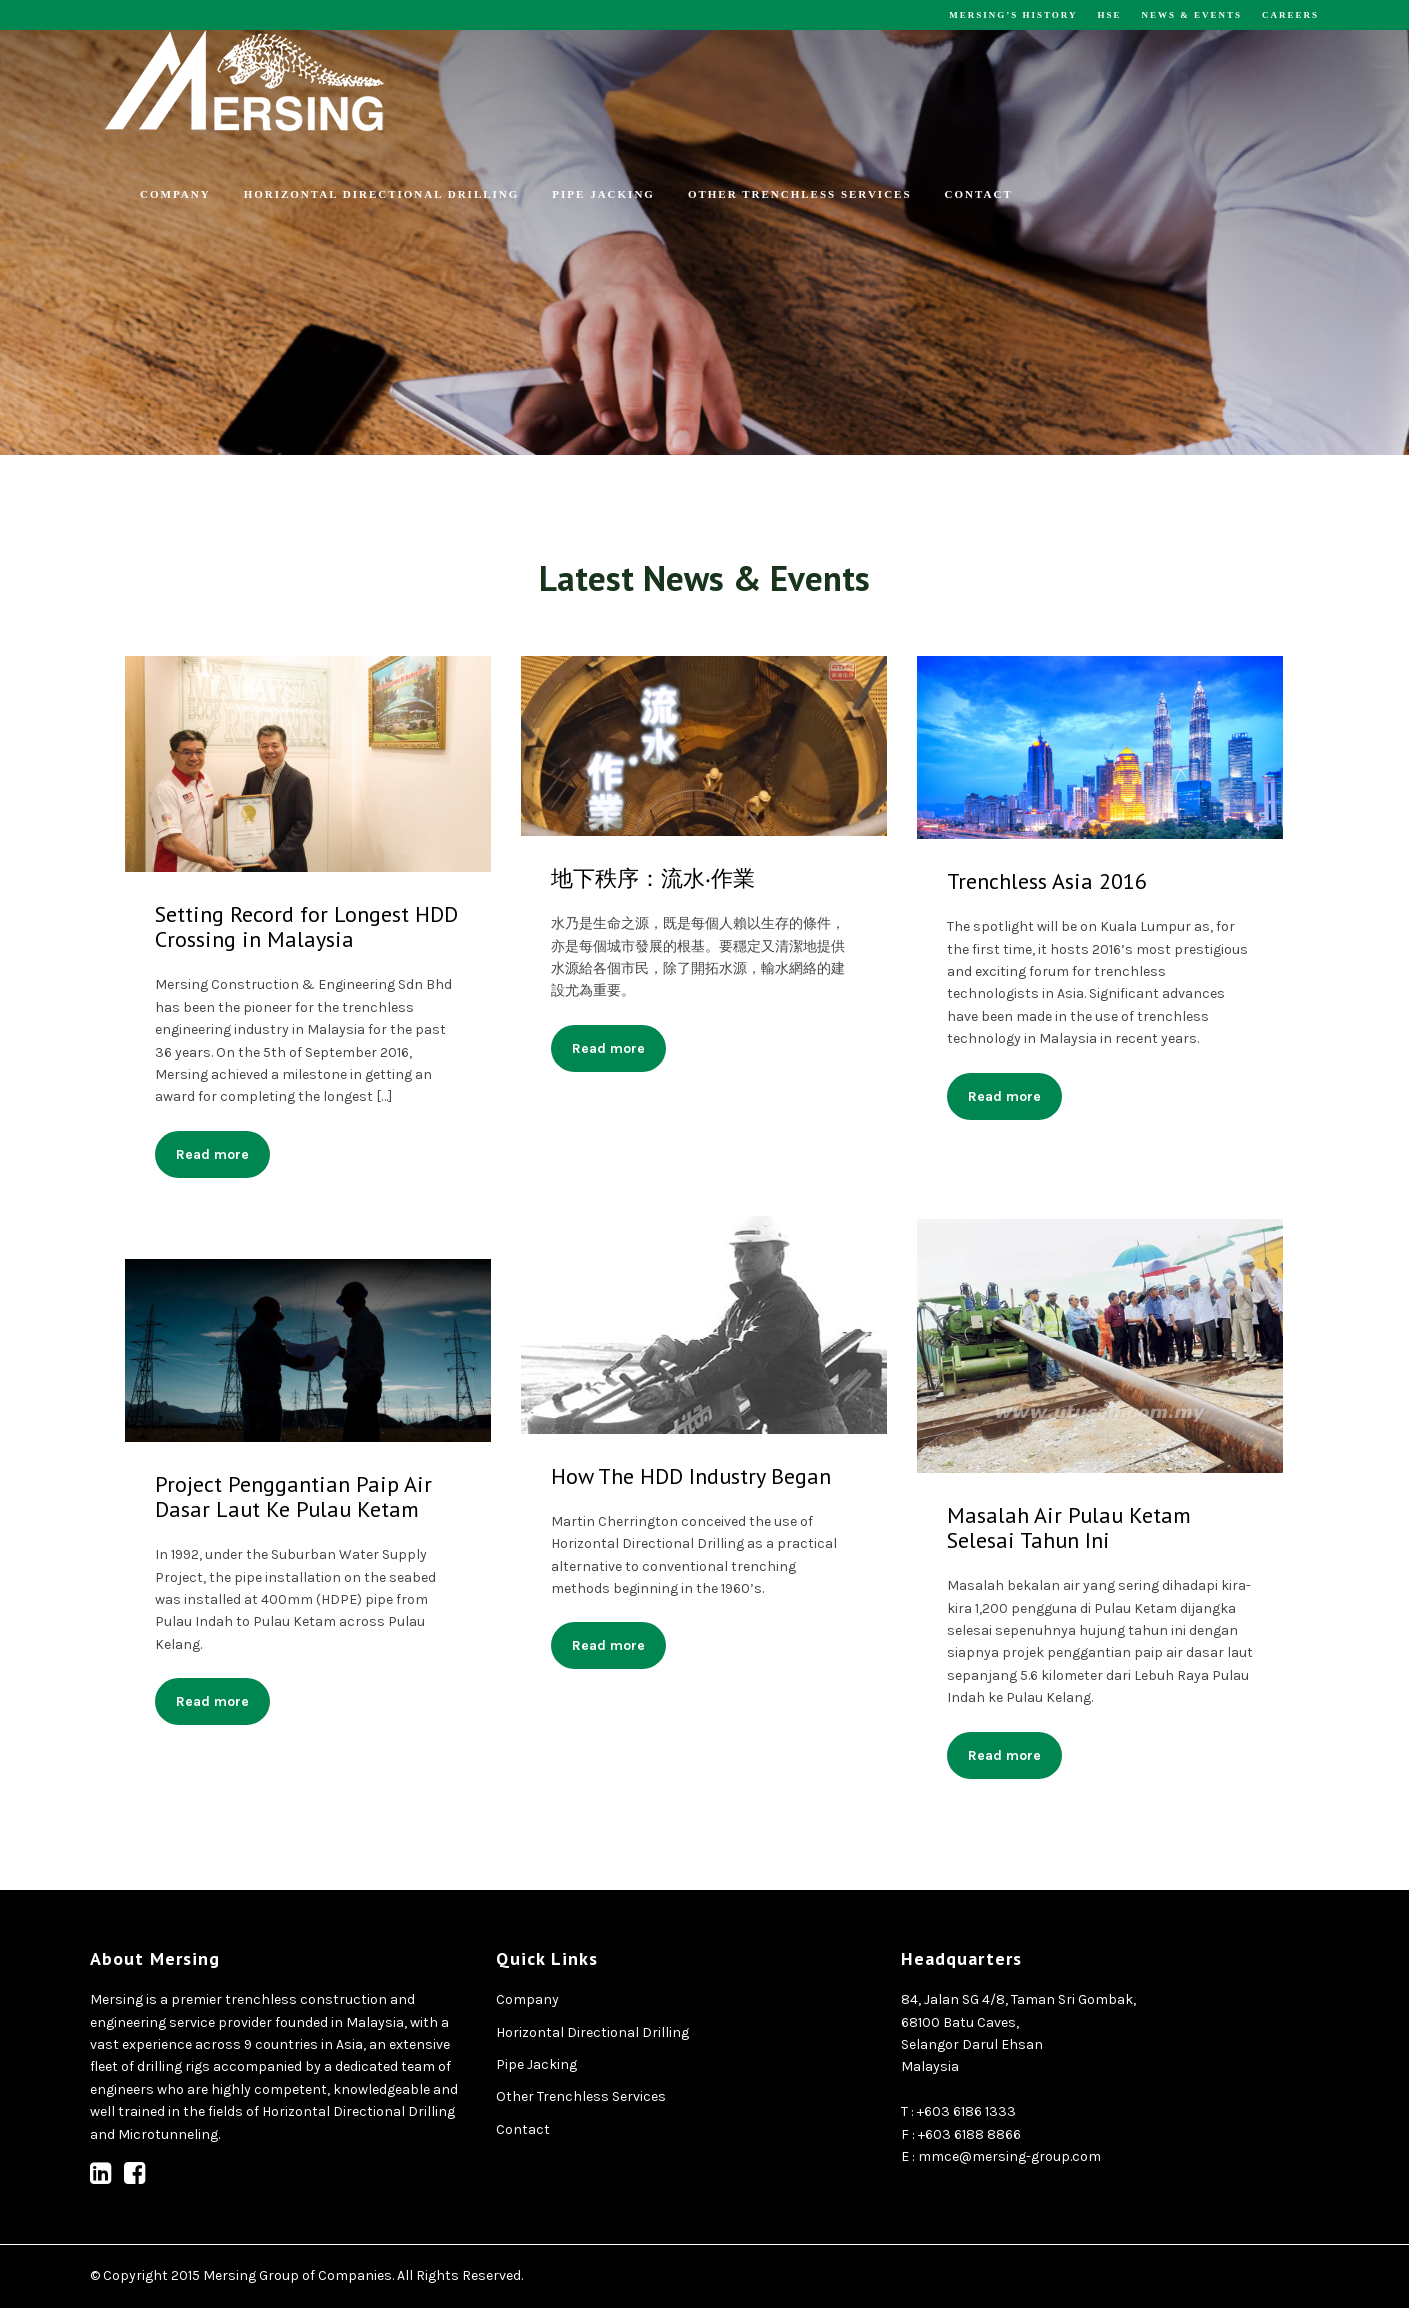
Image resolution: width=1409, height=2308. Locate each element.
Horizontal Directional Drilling (382, 194)
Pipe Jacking (603, 194)
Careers (1290, 15)
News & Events (1191, 15)
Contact (979, 194)
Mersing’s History (1013, 15)
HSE (1109, 15)
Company (175, 194)
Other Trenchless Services (800, 194)
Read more (212, 1154)
